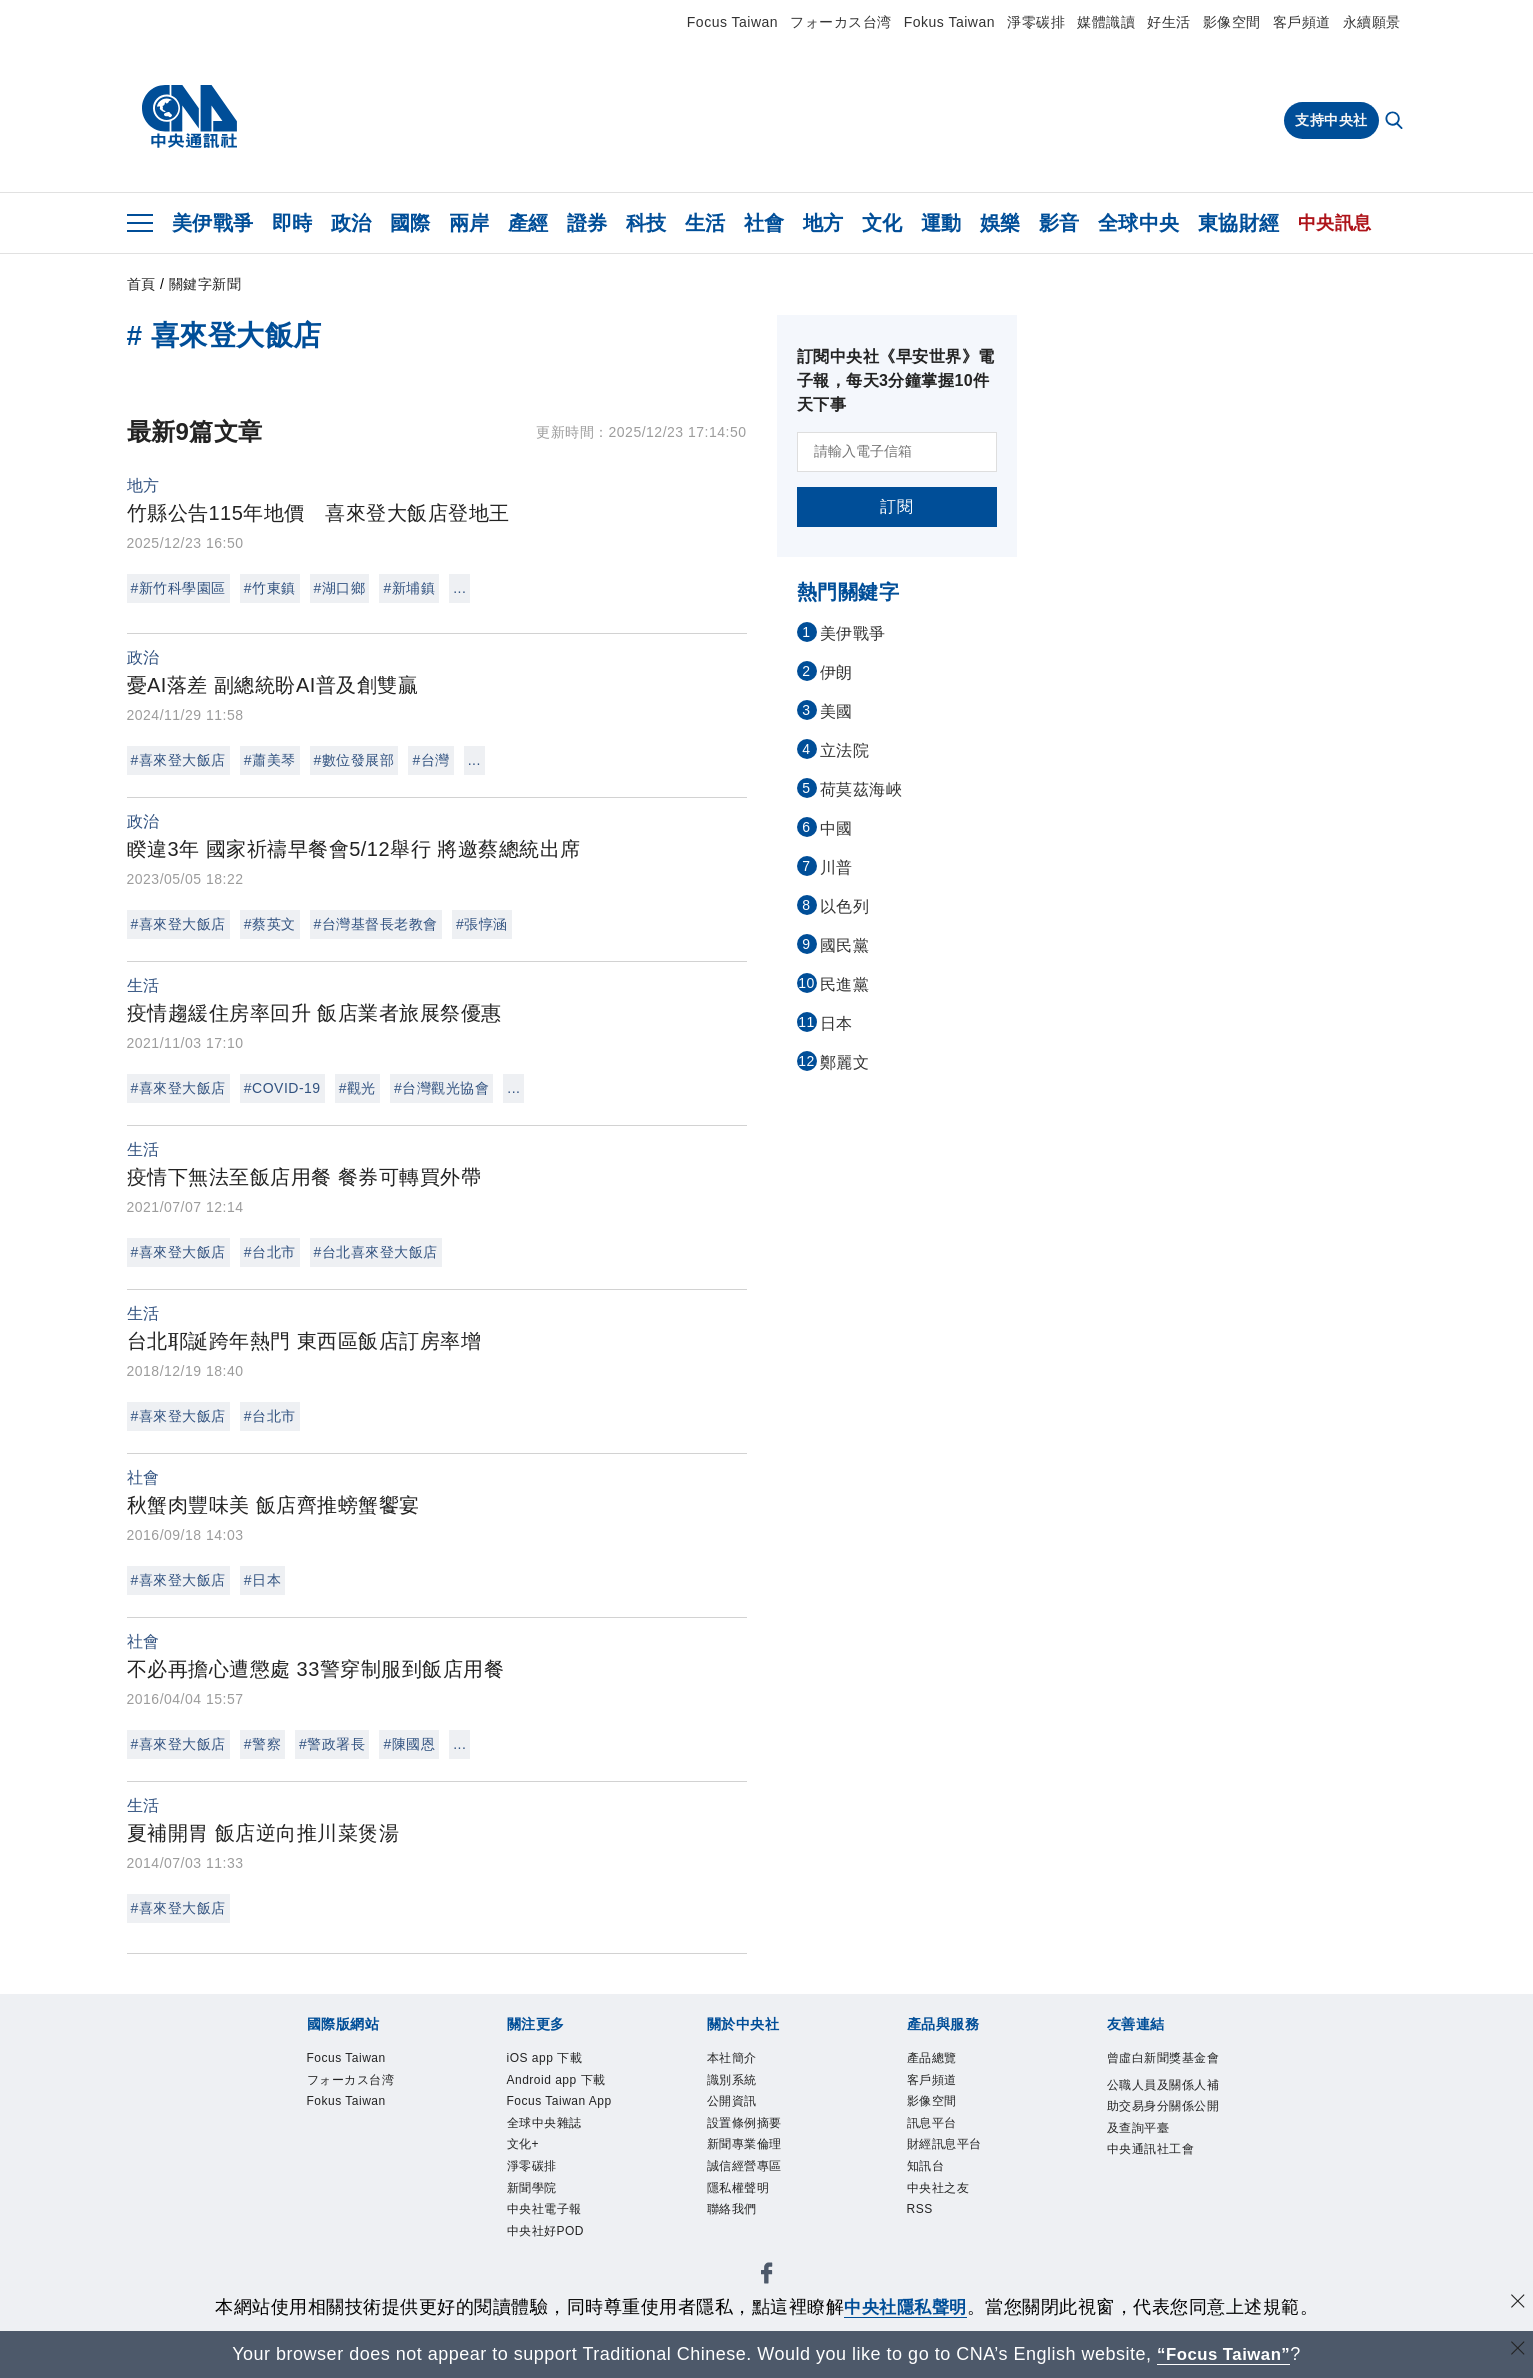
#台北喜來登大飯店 (376, 1252)
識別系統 (732, 2080)
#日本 (262, 1580)
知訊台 (926, 2166)
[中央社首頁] (189, 117)
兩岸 (469, 223)
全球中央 (1139, 223)
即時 (292, 223)
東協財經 (1239, 223)
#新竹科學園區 (178, 588)
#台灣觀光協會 (441, 1088)
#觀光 (357, 1088)
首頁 (141, 284)
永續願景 (1372, 22)
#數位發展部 (354, 760)
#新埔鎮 (409, 588)
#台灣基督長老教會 (376, 924)
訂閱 (896, 506)
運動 (941, 223)
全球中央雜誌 (544, 2123)
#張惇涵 (482, 924)
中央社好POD (546, 2231)
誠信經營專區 (744, 2166)
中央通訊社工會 (1151, 2149)
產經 (528, 223)
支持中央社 (1331, 120)
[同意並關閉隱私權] (1516, 2304)
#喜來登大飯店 (178, 760)
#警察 (262, 1744)
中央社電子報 (544, 2209)
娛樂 (1000, 223)
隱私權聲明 (738, 2188)
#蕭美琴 (270, 760)
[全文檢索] (1396, 122)
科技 (646, 223)
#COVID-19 (282, 1088)
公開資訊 (732, 2101)
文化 (882, 223)
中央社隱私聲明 (906, 2307)
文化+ (523, 2144)
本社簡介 (732, 2058)
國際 (410, 223)
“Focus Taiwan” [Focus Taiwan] (1223, 2354)
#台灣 (430, 760)
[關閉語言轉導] (1516, 2351)
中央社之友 (938, 2188)
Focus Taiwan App (559, 2101)
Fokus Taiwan (949, 22)
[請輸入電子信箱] (897, 452)
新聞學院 (532, 2188)
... (459, 588)
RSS (920, 2209)
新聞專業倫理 (744, 2144)
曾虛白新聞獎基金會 (1163, 2058)
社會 (764, 223)
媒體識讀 (1106, 22)
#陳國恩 (409, 1744)
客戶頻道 (1302, 22)
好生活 (1169, 22)
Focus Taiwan (732, 22)
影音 (1059, 223)
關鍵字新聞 (205, 284)
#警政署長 (332, 1744)
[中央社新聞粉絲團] (767, 2276)
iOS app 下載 (545, 2058)
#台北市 (270, 1252)
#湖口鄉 (340, 588)
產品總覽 (932, 2058)
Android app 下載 (556, 2080)
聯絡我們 (732, 2209)
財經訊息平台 (944, 2144)
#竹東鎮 (270, 588)
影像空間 (1232, 22)
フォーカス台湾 (841, 22)
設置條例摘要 (744, 2123)
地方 (823, 223)
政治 (351, 223)
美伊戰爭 (213, 223)
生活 (705, 223)
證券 (587, 223)
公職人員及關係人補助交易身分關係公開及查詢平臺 (1163, 2106)
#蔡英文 (270, 924)
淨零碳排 (1036, 22)
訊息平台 (932, 2123)
